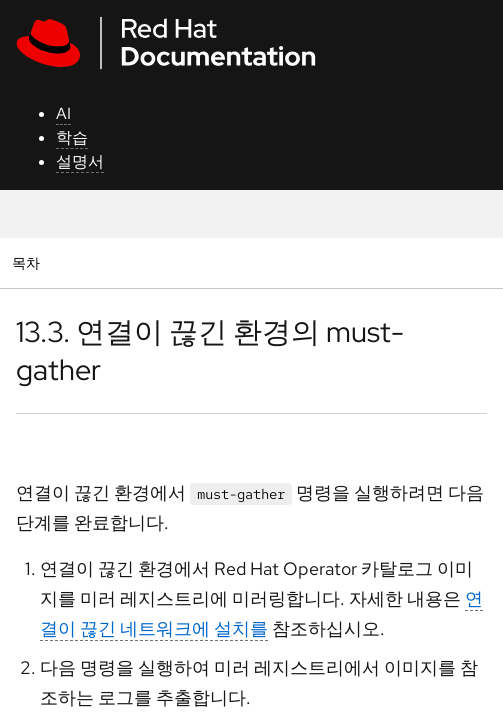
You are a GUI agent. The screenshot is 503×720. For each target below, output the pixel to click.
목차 (28, 262)
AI (63, 113)
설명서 (80, 161)
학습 (72, 137)
